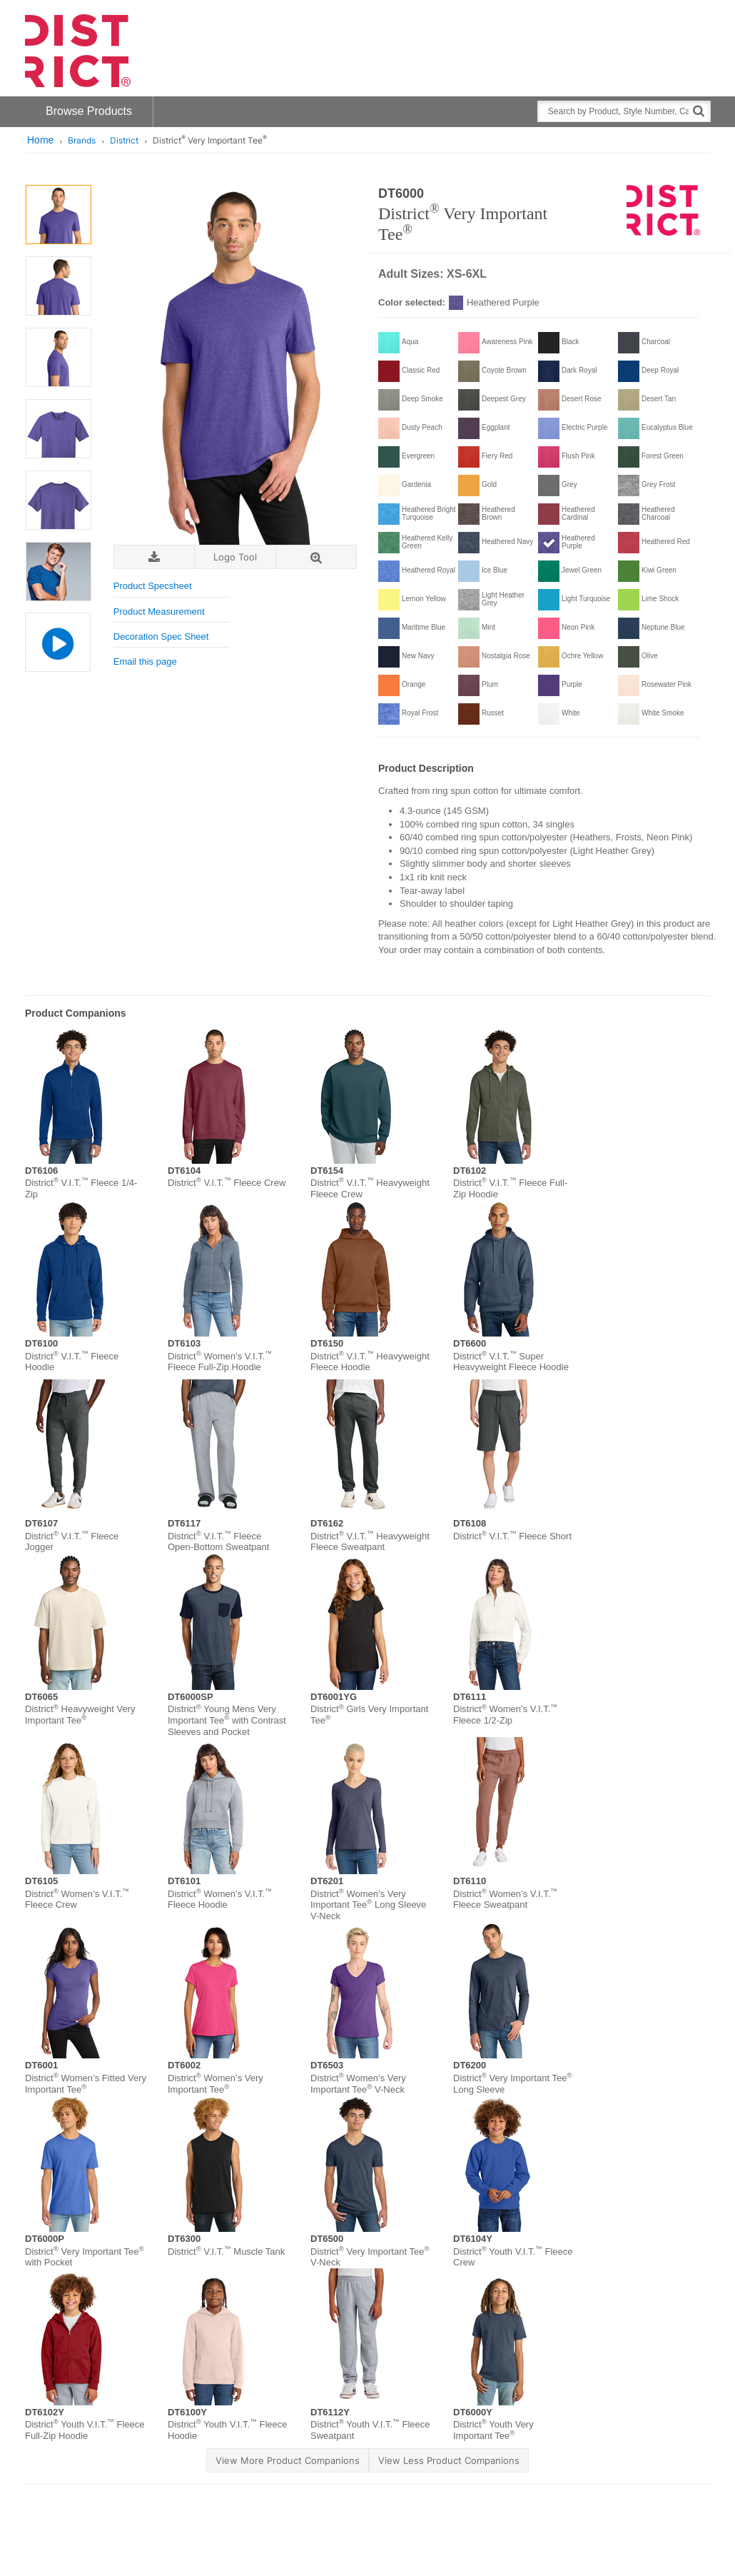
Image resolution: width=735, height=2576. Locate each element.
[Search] (698, 110)
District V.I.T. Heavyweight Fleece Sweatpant (370, 1542)
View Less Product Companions (448, 2460)
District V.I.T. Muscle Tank (226, 2251)
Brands (82, 140)
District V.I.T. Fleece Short (512, 1536)
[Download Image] (154, 557)
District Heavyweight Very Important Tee (80, 1715)
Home (40, 140)
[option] (58, 214)
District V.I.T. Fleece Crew (226, 1182)
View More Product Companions (288, 2460)
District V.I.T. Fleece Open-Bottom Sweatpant (218, 1542)
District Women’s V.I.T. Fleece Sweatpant (505, 1899)
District (124, 140)
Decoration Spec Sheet (161, 636)
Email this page (145, 661)
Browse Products (89, 111)
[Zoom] (316, 557)
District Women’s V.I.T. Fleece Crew (77, 1899)
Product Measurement (159, 611)
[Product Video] (57, 642)
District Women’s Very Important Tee (215, 2084)
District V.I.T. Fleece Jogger (71, 1542)
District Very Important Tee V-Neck (370, 2257)
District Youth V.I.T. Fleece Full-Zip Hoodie (85, 2430)
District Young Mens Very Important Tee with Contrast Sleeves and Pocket (227, 1720)
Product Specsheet (152, 585)
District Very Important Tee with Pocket (84, 2257)
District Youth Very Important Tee (493, 2430)
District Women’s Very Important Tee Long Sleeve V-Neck (368, 1904)
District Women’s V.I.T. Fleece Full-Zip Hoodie (220, 1362)
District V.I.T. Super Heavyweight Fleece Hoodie (511, 1362)
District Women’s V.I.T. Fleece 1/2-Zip (505, 1715)
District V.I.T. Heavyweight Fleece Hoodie (370, 1362)
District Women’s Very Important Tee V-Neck (358, 2084)
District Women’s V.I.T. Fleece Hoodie (220, 1899)
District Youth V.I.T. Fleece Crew (513, 2257)
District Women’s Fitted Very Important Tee (85, 2084)
